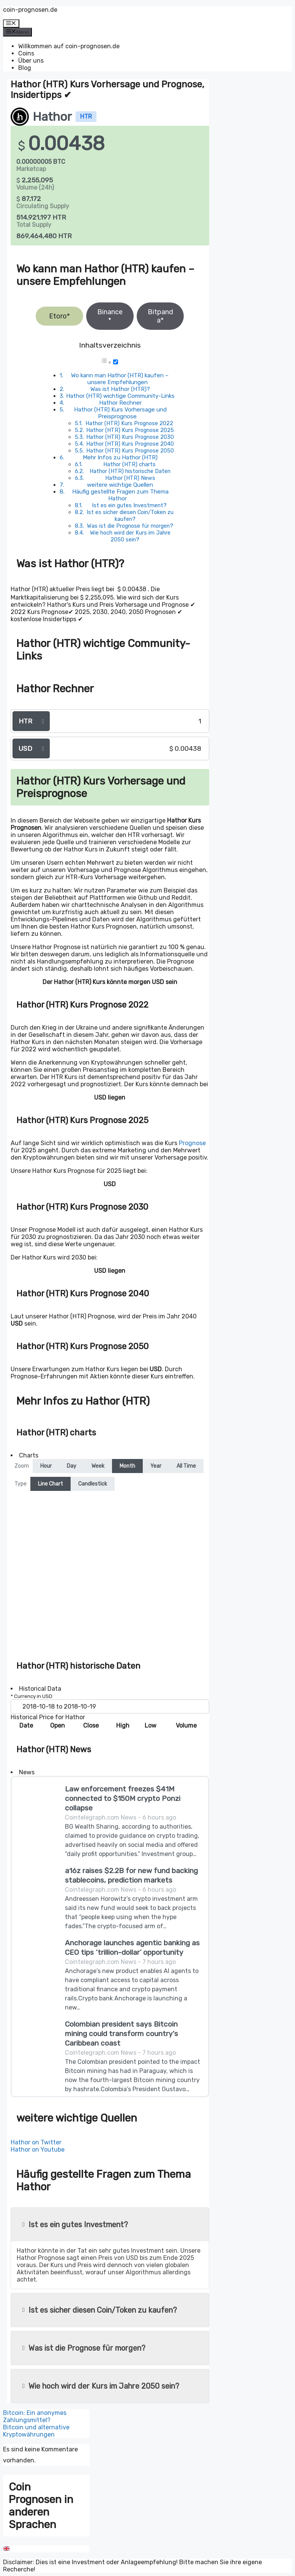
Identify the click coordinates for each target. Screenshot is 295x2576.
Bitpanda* (160, 316)
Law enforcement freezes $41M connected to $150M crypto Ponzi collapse (122, 1798)
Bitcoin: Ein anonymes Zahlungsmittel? (34, 2416)
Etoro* (59, 316)
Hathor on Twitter (36, 2142)
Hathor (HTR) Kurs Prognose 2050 (130, 450)
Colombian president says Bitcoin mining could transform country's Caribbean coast (121, 2034)
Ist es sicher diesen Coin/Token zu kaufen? (130, 515)
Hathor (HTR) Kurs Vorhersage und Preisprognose (120, 413)
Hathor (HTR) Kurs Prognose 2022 (129, 423)
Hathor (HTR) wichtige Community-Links (120, 395)
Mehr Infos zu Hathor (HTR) (120, 457)
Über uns (31, 60)
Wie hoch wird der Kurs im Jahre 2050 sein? (130, 536)
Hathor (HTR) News (130, 478)
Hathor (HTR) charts (129, 464)
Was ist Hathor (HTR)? (120, 389)
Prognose (192, 1143)
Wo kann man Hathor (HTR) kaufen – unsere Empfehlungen (120, 379)
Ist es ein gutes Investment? (129, 505)
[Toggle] (115, 361)
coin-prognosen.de (30, 9)
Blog (24, 67)
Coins (26, 53)
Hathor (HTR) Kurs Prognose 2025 (130, 430)
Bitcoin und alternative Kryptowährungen (36, 2431)
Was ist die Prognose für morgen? (130, 525)
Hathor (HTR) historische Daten (130, 471)
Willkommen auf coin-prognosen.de (69, 46)
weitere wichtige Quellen (120, 484)
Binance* (110, 316)
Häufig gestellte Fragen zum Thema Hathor (120, 495)
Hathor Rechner (120, 402)
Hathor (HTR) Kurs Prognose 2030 (130, 437)
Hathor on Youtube (38, 2149)
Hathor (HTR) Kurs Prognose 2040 (130, 443)
